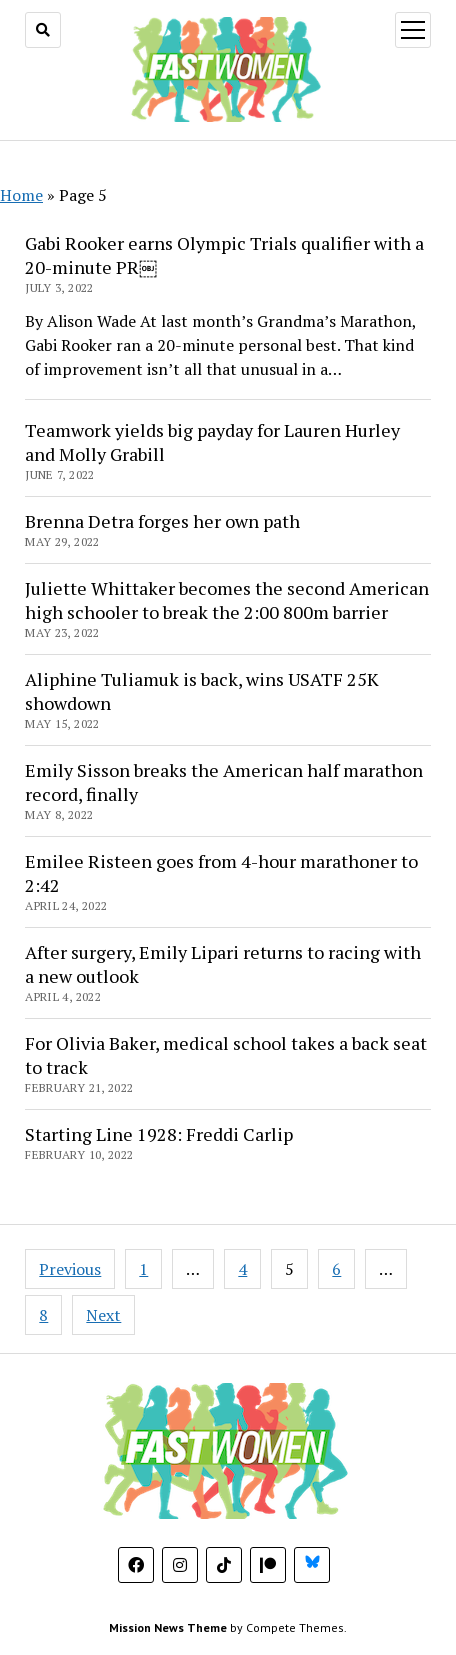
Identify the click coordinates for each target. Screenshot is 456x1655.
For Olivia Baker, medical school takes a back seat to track (226, 1055)
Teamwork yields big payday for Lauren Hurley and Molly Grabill (212, 442)
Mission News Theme (168, 1627)
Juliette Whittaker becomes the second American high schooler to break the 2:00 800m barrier (227, 600)
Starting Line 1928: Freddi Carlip (159, 1134)
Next (103, 1315)
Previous (70, 1269)
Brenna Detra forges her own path (162, 521)
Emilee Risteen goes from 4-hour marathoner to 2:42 (221, 873)
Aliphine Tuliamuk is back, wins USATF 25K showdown (202, 691)
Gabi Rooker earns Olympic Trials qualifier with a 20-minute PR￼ (224, 255)
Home (21, 195)
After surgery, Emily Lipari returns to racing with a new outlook (223, 964)
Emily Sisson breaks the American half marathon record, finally (224, 782)
